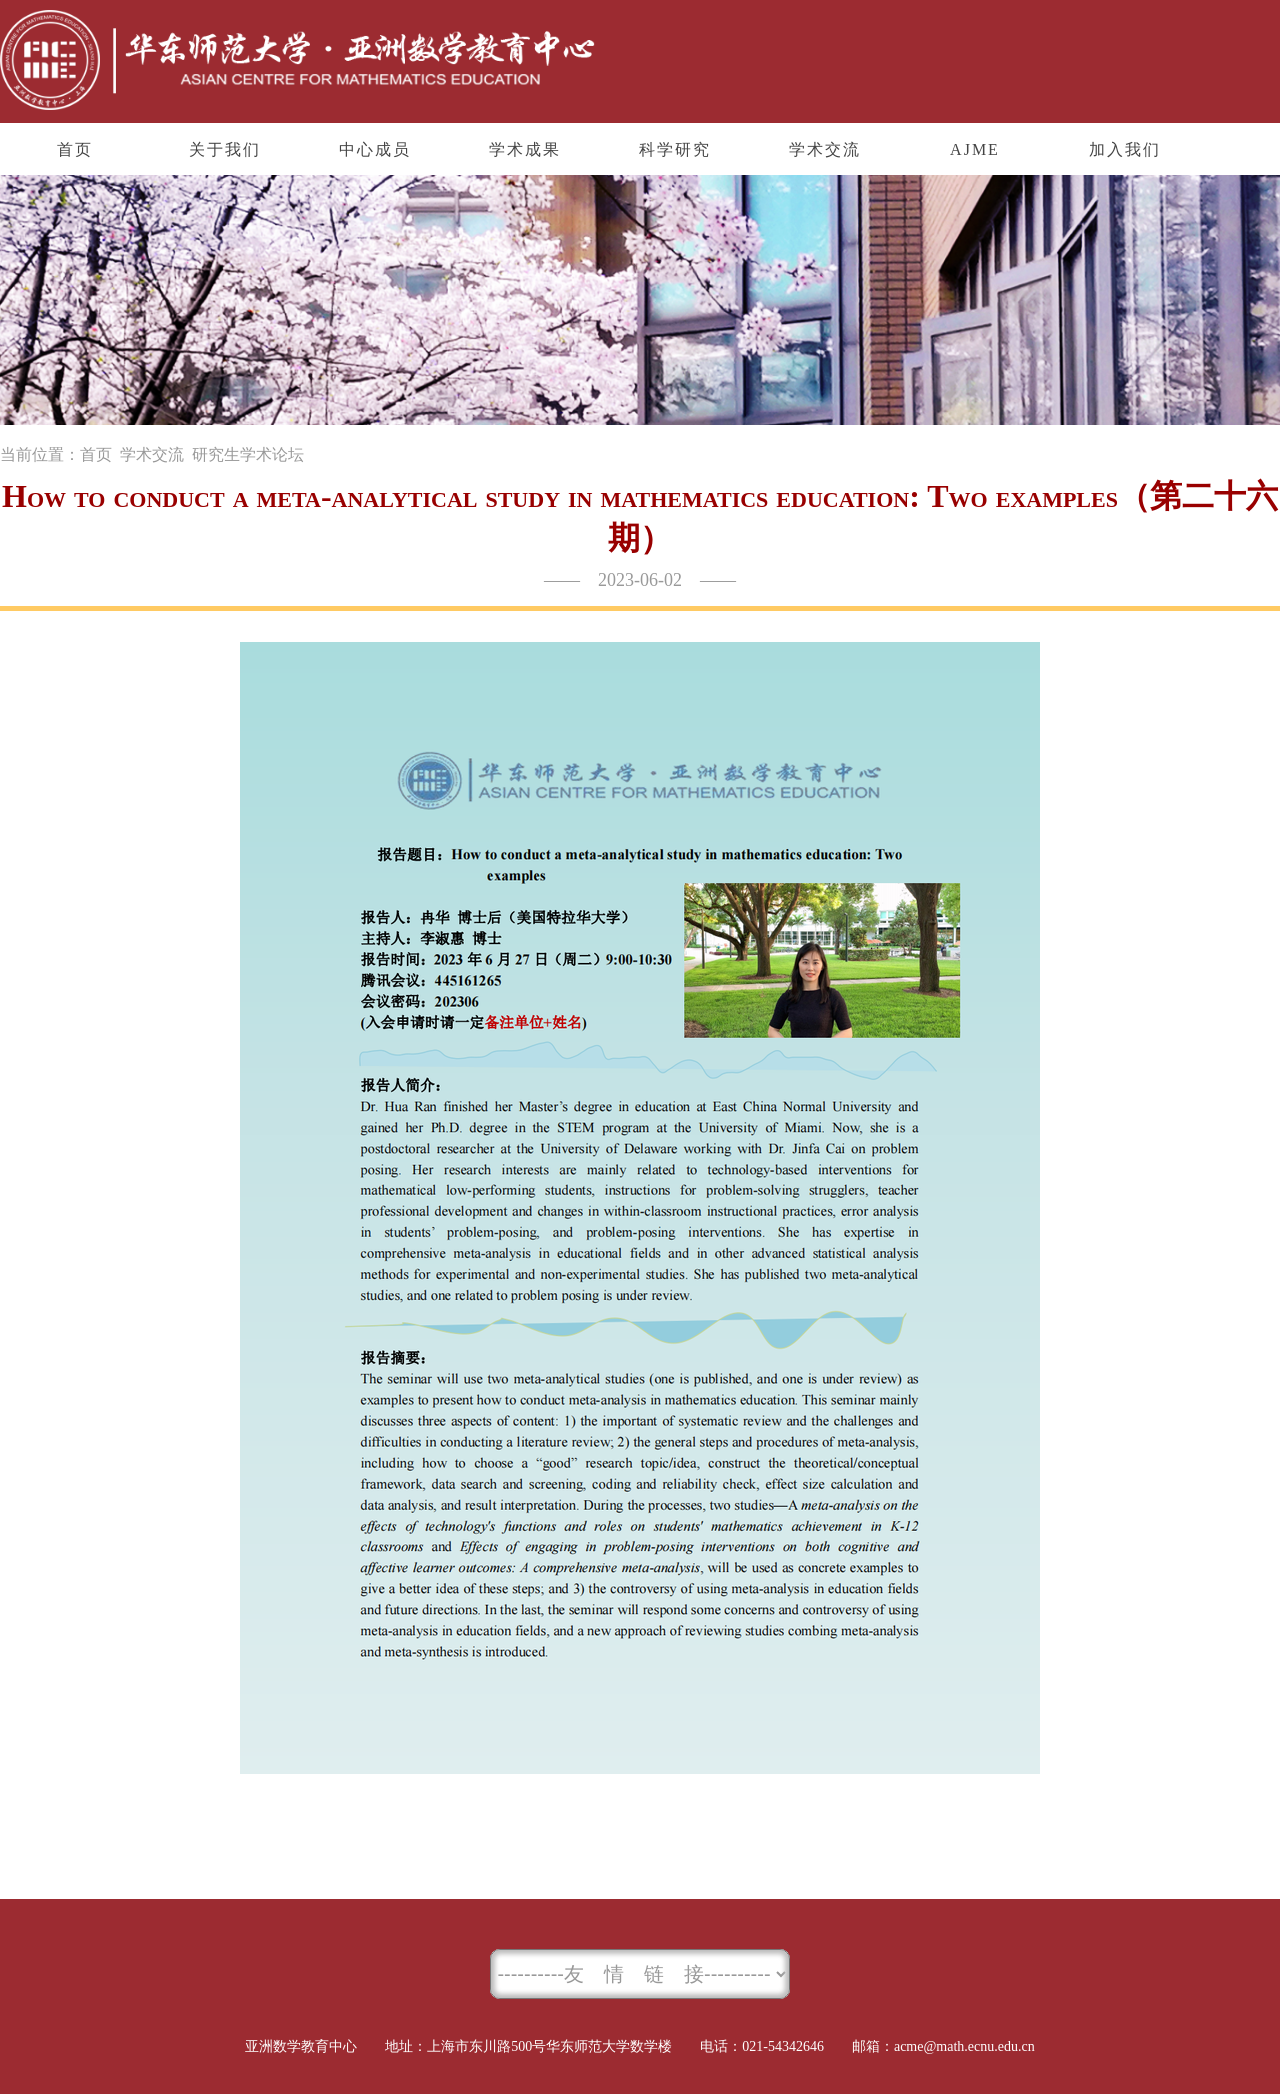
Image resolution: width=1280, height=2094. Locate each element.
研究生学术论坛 (248, 454)
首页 (96, 454)
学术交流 (152, 454)
